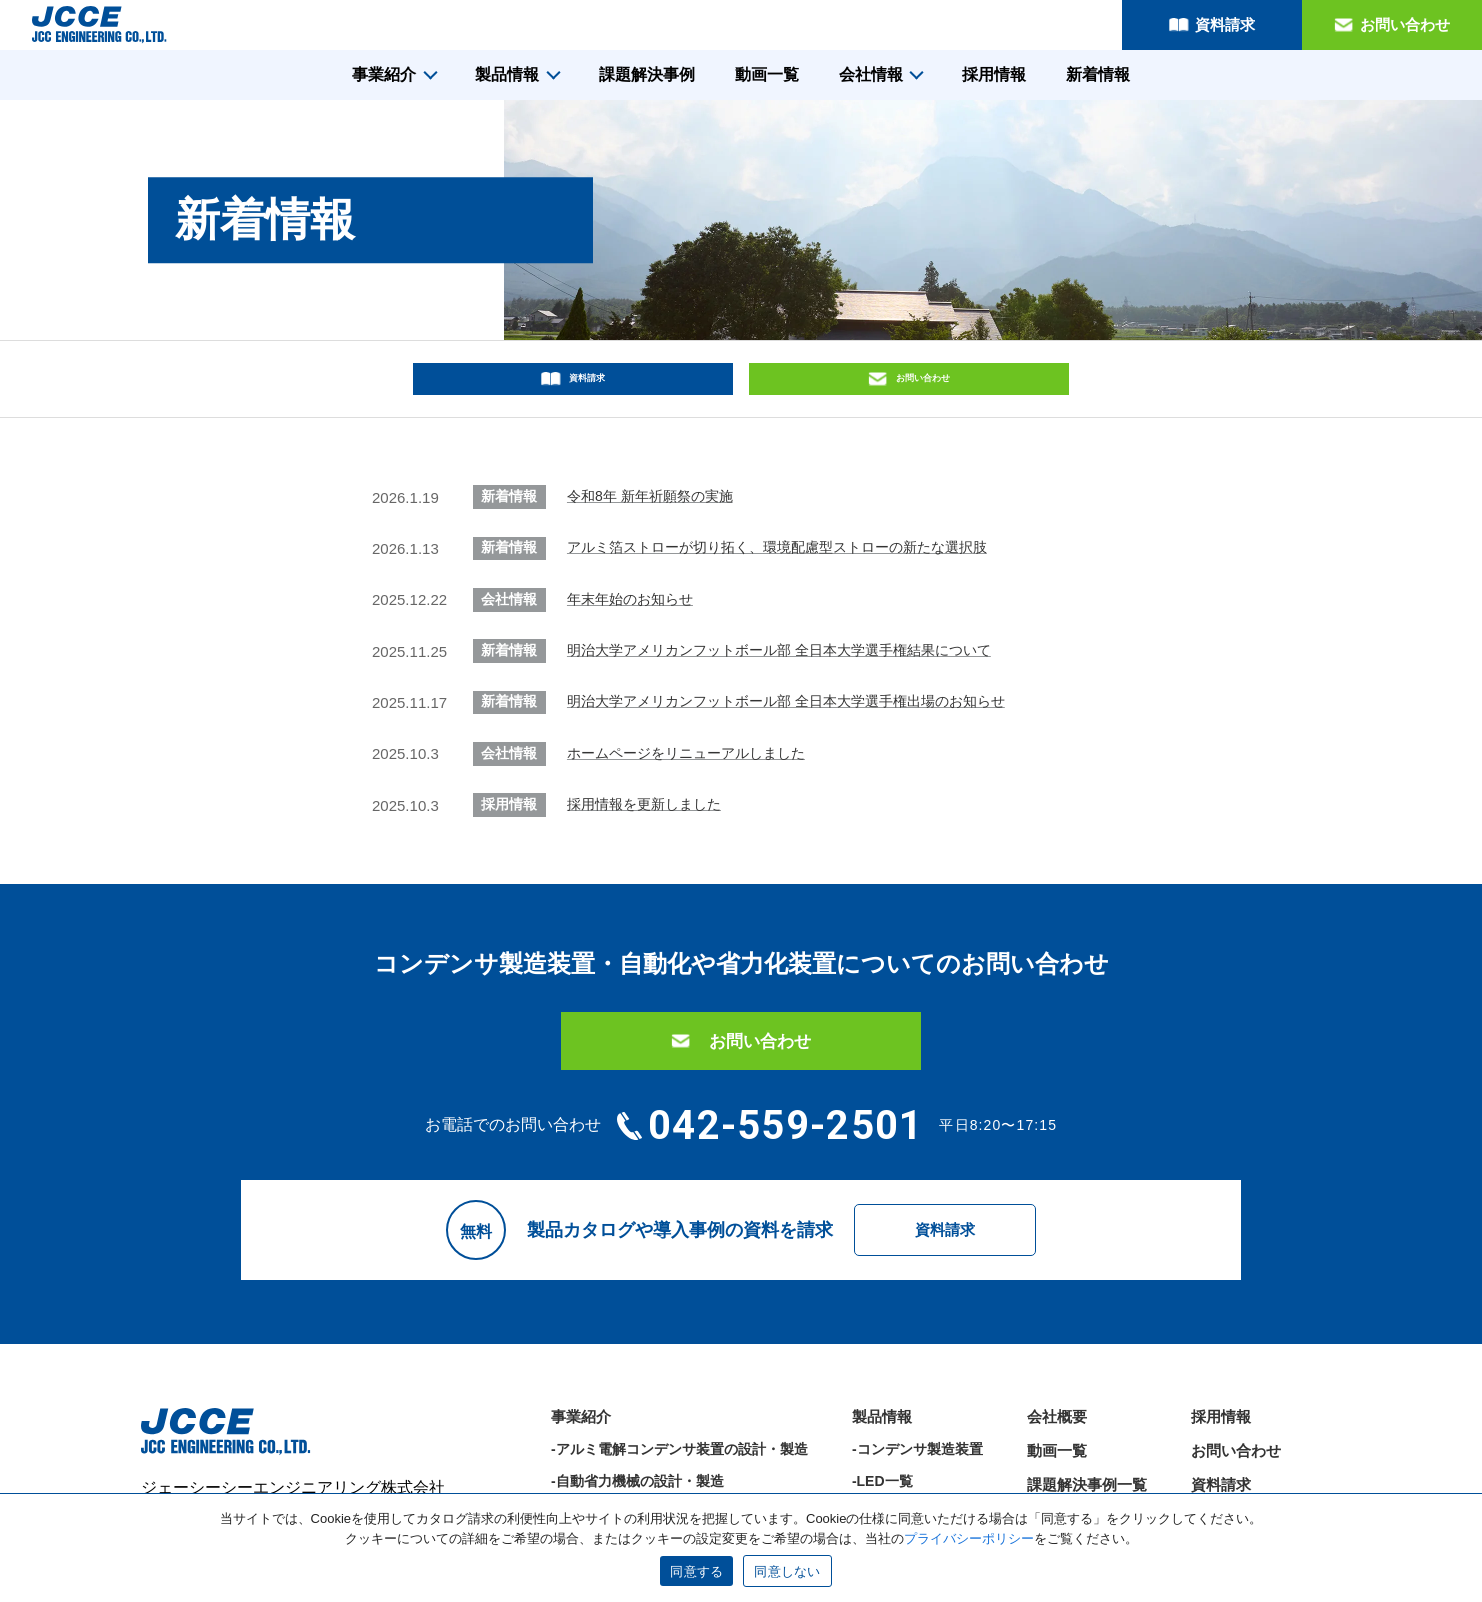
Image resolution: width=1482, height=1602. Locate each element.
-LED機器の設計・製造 (623, 1450)
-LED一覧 (882, 1418)
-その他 (875, 1482)
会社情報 (871, 74)
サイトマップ (1236, 1455)
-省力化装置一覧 (903, 1450)
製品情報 (507, 74)
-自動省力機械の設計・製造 (637, 1418)
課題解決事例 (647, 74)
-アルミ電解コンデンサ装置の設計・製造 (679, 1386)
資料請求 (1225, 24)
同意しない (787, 1571)
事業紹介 (384, 74)
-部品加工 (581, 1482)
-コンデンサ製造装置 (917, 1386)
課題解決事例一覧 (1087, 1421)
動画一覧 (767, 74)
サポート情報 (1072, 1455)
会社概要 (1057, 1353)
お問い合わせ (1405, 24)
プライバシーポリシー (1266, 1489)
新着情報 (1098, 74)
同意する (696, 1571)
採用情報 (994, 74)
